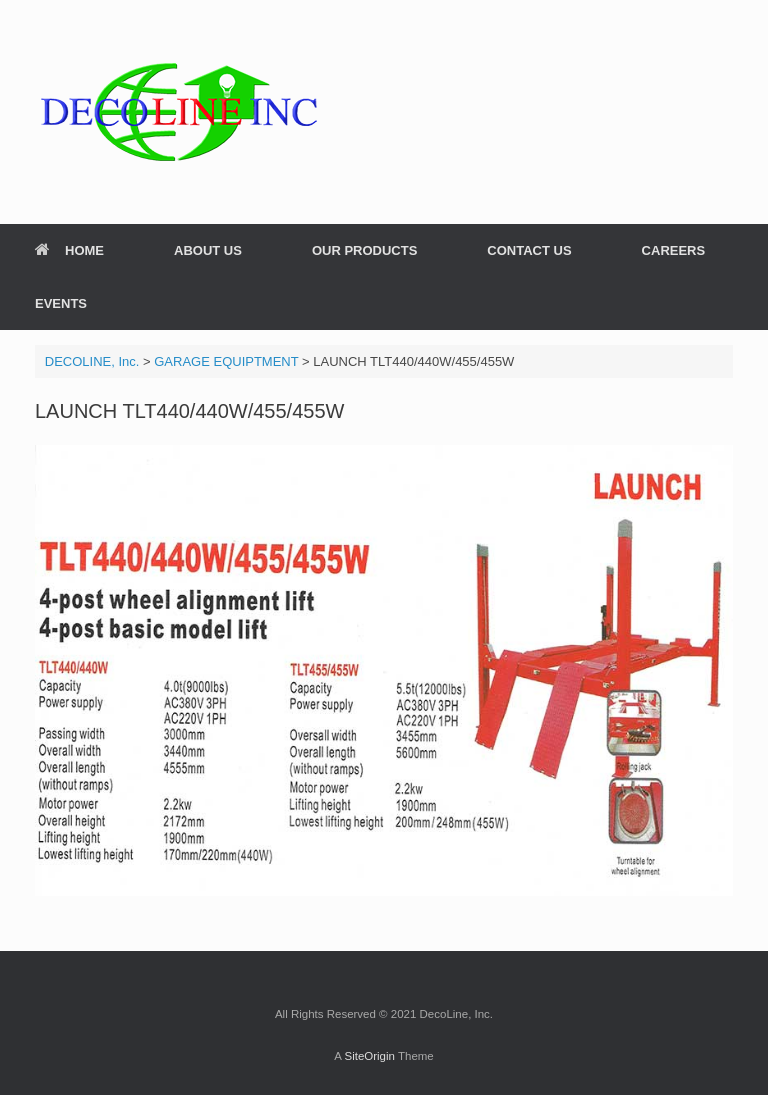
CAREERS (674, 250)
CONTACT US (529, 250)
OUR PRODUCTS (364, 250)
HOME (69, 250)
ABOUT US (208, 250)
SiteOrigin (369, 1056)
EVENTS (61, 303)
